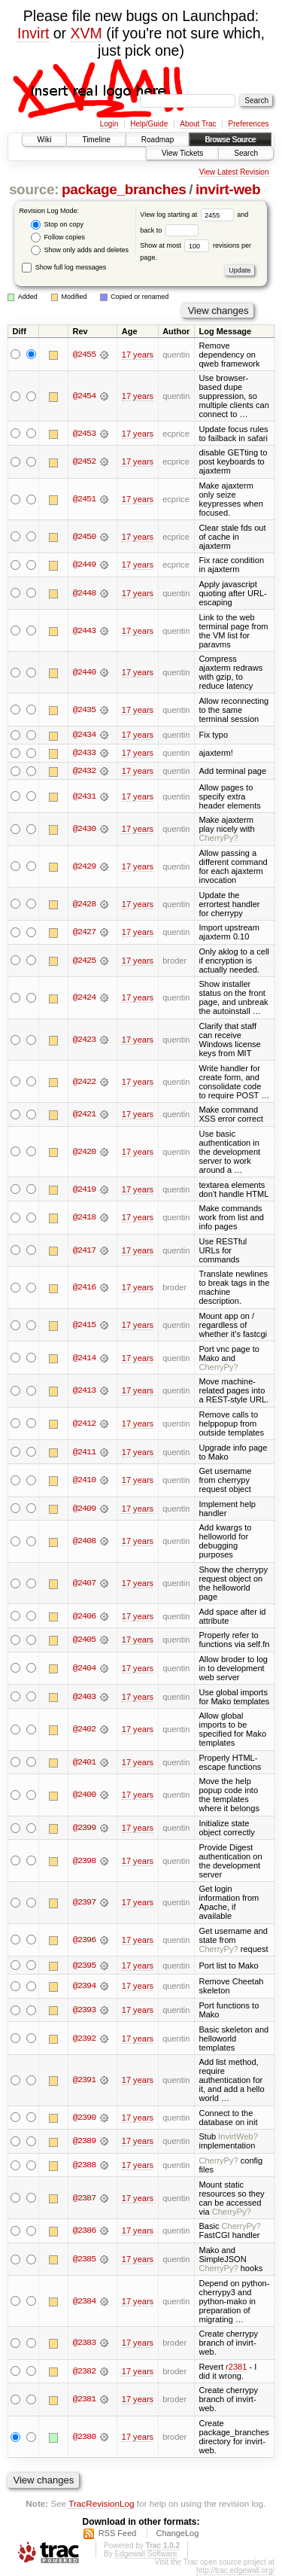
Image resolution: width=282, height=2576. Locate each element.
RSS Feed (118, 2533)
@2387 (84, 2199)
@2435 (84, 710)
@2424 (84, 998)
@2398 (84, 1861)
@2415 (84, 1326)
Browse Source (230, 139)
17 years (137, 354)
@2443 (84, 631)
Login (109, 124)
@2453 (84, 434)
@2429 (84, 867)
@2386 (84, 2231)
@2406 (84, 1616)
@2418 (84, 1218)
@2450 (84, 537)
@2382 (84, 2372)
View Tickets (182, 153)
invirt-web (228, 189)
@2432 (84, 772)
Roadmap (157, 139)
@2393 (84, 2011)
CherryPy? (218, 838)
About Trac (198, 124)
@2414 (84, 1358)
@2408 (84, 1542)
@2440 (84, 672)
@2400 (84, 1795)
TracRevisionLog (101, 2504)
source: (34, 189)
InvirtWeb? (238, 2137)
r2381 (236, 2367)
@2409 (84, 1509)
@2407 (84, 1584)
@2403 (84, 1697)
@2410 (84, 1481)
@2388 (84, 2166)
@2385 (84, 2260)
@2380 (84, 2437)
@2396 (84, 1941)
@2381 (84, 2400)
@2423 (84, 1040)
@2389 (84, 2142)
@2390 (84, 2118)
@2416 (84, 1288)
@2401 (84, 1763)
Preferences (249, 124)
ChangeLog (177, 2533)
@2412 (84, 1424)
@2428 (84, 904)
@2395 (84, 1965)
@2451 (84, 499)
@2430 (84, 830)
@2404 (84, 1669)
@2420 (84, 1152)
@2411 (84, 1452)
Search (246, 153)
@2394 (84, 1987)
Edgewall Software (145, 2554)
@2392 (84, 2039)
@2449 (84, 565)
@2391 (84, 2081)
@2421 (84, 1115)
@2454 (84, 396)
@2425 (84, 961)
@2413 (84, 1391)
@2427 (84, 933)
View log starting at (188, 214)
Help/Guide (149, 124)
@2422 (84, 1082)
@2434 (84, 735)
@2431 (84, 796)
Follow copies (58, 237)
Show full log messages (64, 267)
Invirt (33, 33)
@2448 (84, 593)
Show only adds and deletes (80, 250)
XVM (86, 33)
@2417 (84, 1251)
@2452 (84, 461)
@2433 (84, 754)
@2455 (84, 355)
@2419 (84, 1189)
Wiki (45, 139)
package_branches (124, 189)
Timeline (96, 139)
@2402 (84, 1730)
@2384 (84, 2302)
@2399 (84, 1828)
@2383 (84, 2343)
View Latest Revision (234, 172)
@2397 (84, 1903)
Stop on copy (57, 225)
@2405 (84, 1640)
